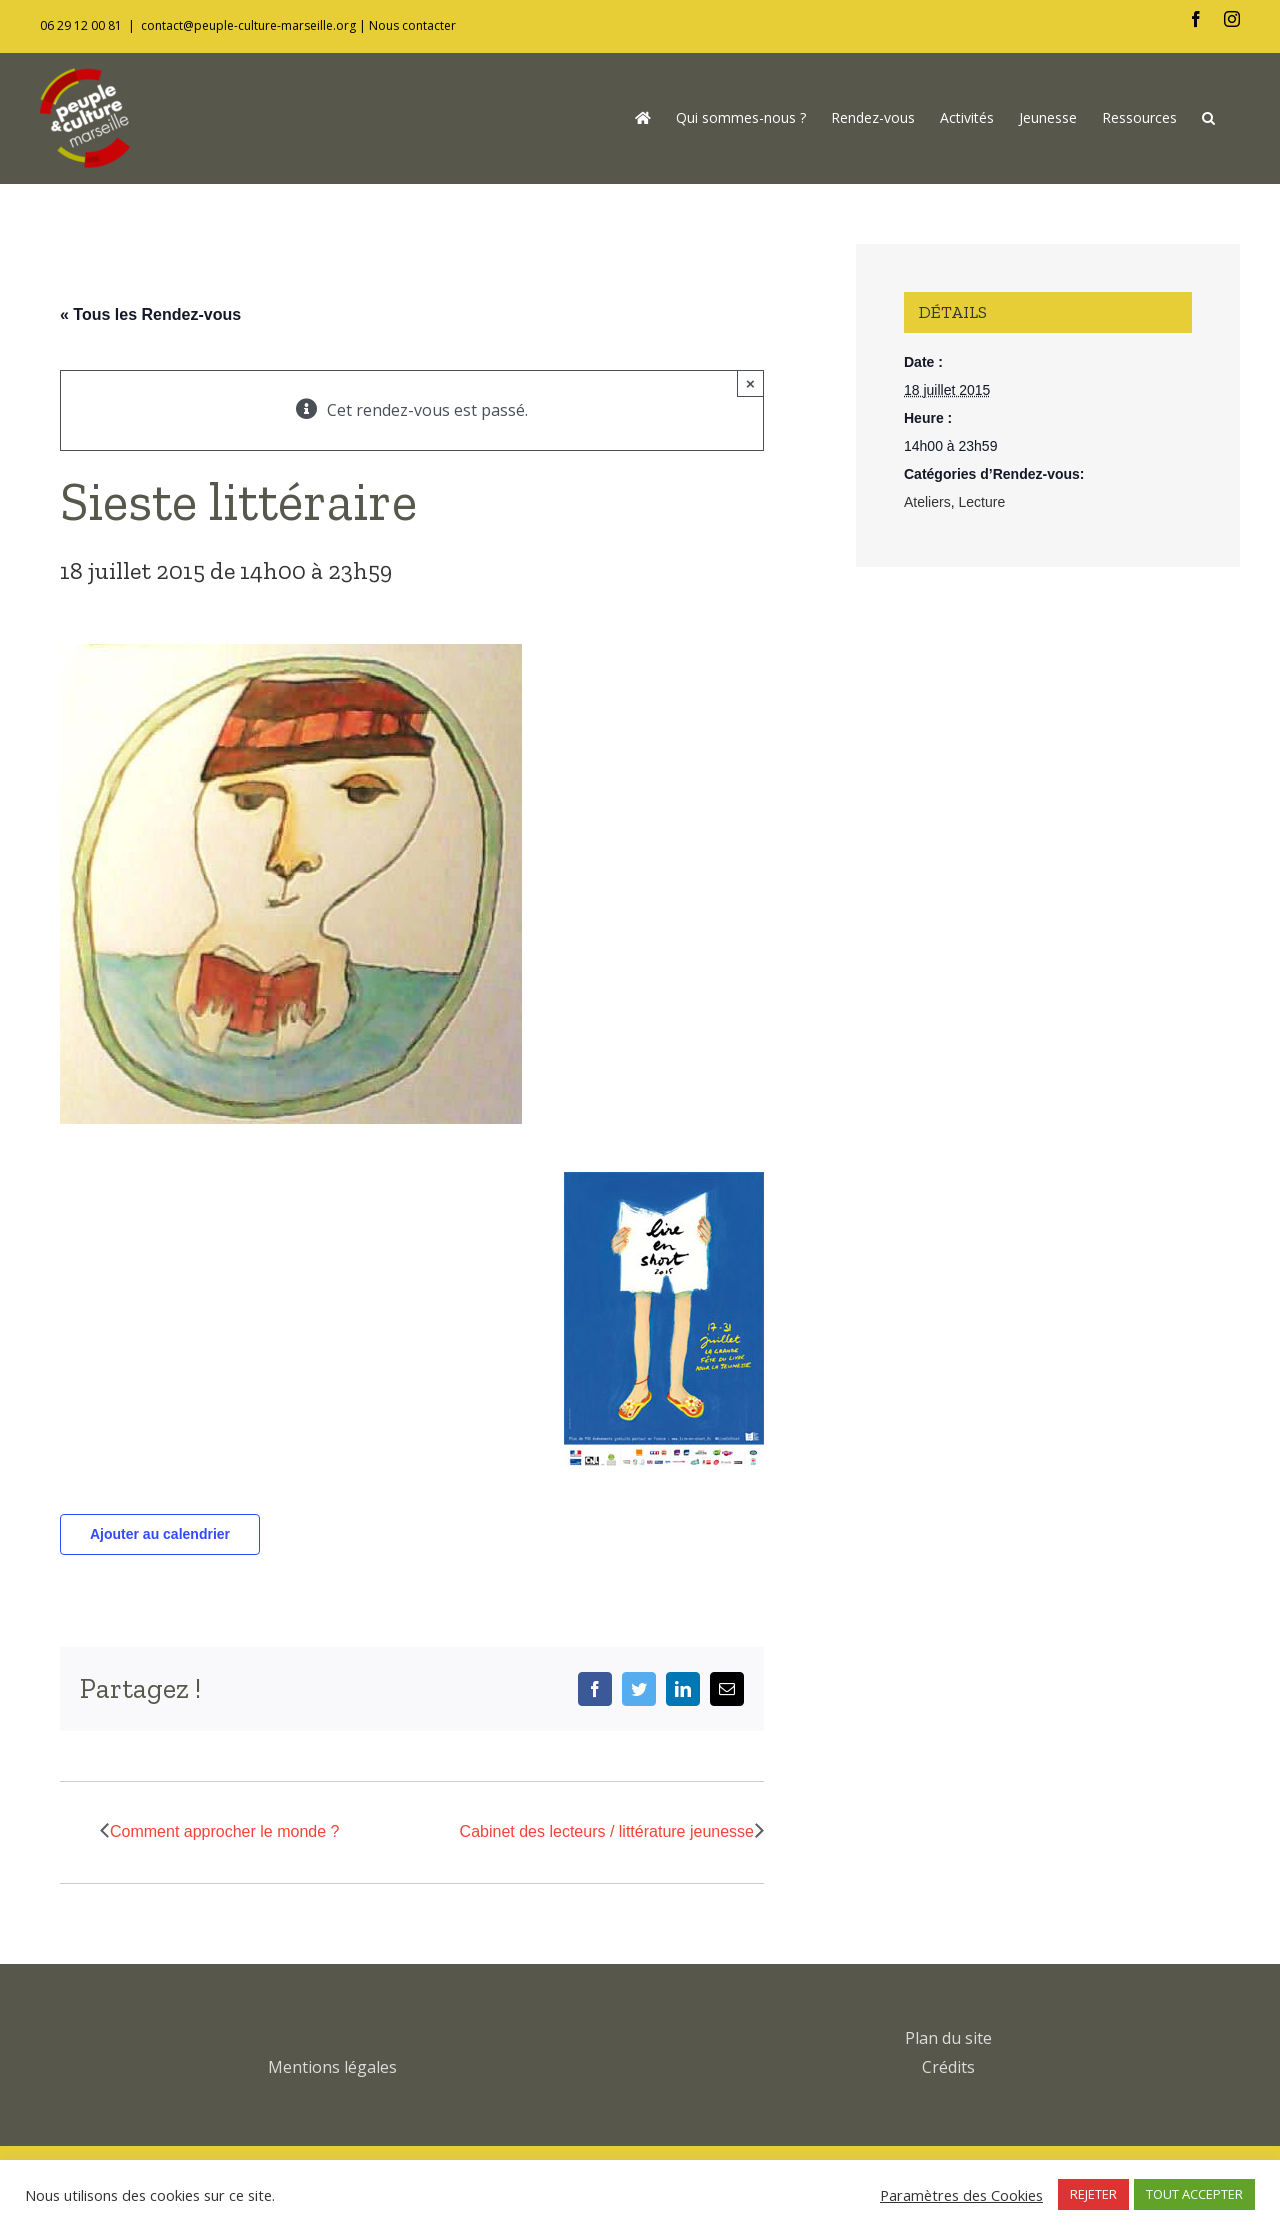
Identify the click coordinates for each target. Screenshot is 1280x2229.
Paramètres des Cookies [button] (961, 2195)
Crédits (948, 2067)
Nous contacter (412, 25)
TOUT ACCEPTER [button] (1194, 2194)
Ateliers (927, 502)
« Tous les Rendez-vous (150, 314)
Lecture (981, 502)
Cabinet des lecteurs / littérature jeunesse (607, 1831)
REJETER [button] (1093, 2194)
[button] (1208, 118)
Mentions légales (332, 2067)
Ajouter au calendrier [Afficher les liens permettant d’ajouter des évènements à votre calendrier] (160, 1534)
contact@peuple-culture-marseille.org (248, 25)
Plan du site (948, 2038)
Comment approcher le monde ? (224, 1831)
